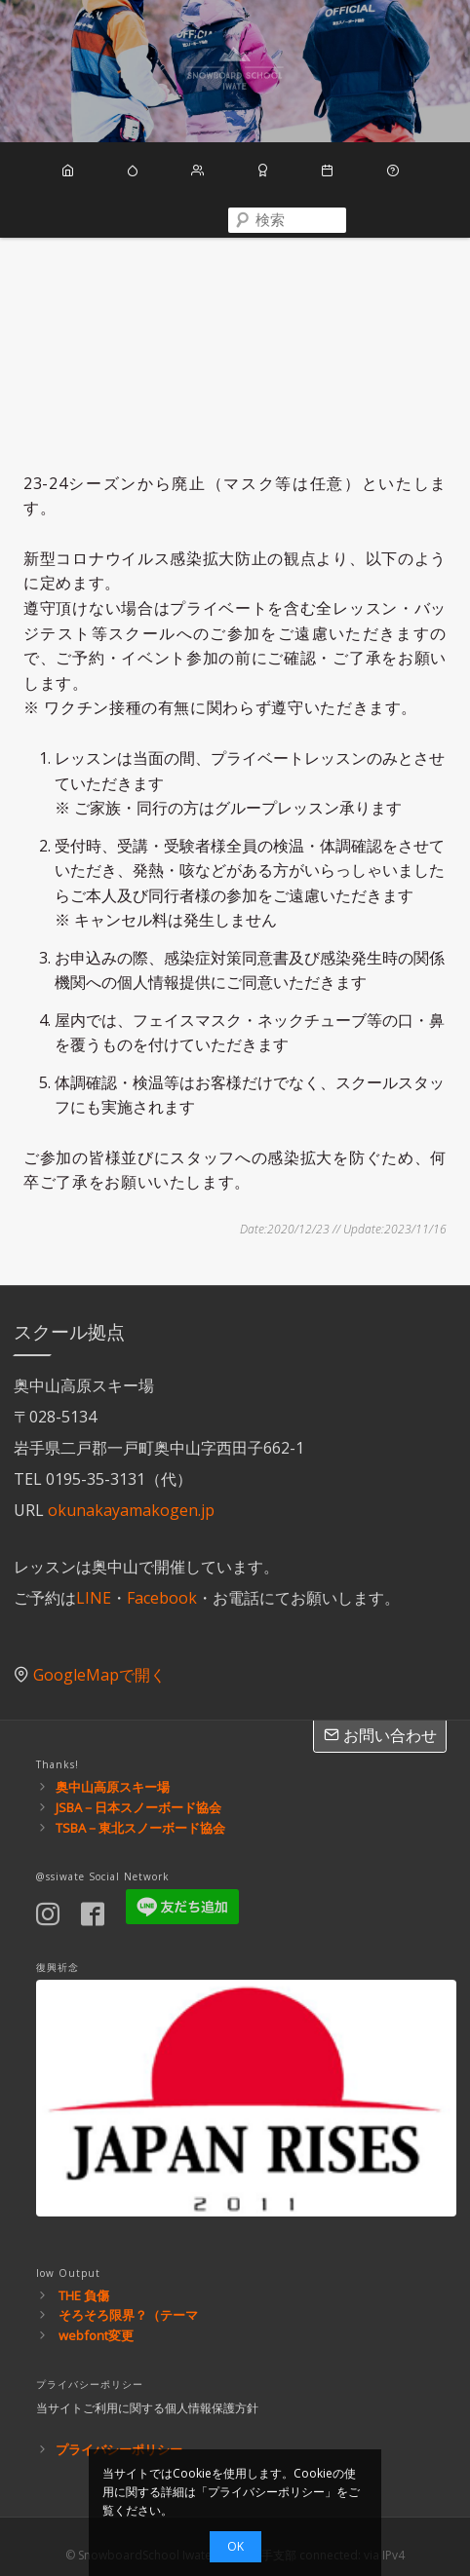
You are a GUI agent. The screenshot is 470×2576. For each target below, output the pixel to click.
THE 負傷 (84, 2276)
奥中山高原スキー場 (113, 1768)
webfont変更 (96, 2317)
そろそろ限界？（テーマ (128, 2296)
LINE (93, 1579)
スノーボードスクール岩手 (235, 71)
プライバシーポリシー (119, 2431)
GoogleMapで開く (99, 1656)
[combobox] (235, 217)
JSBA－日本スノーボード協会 (138, 1789)
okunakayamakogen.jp (131, 1491)
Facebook (162, 1579)
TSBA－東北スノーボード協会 (140, 1808)
